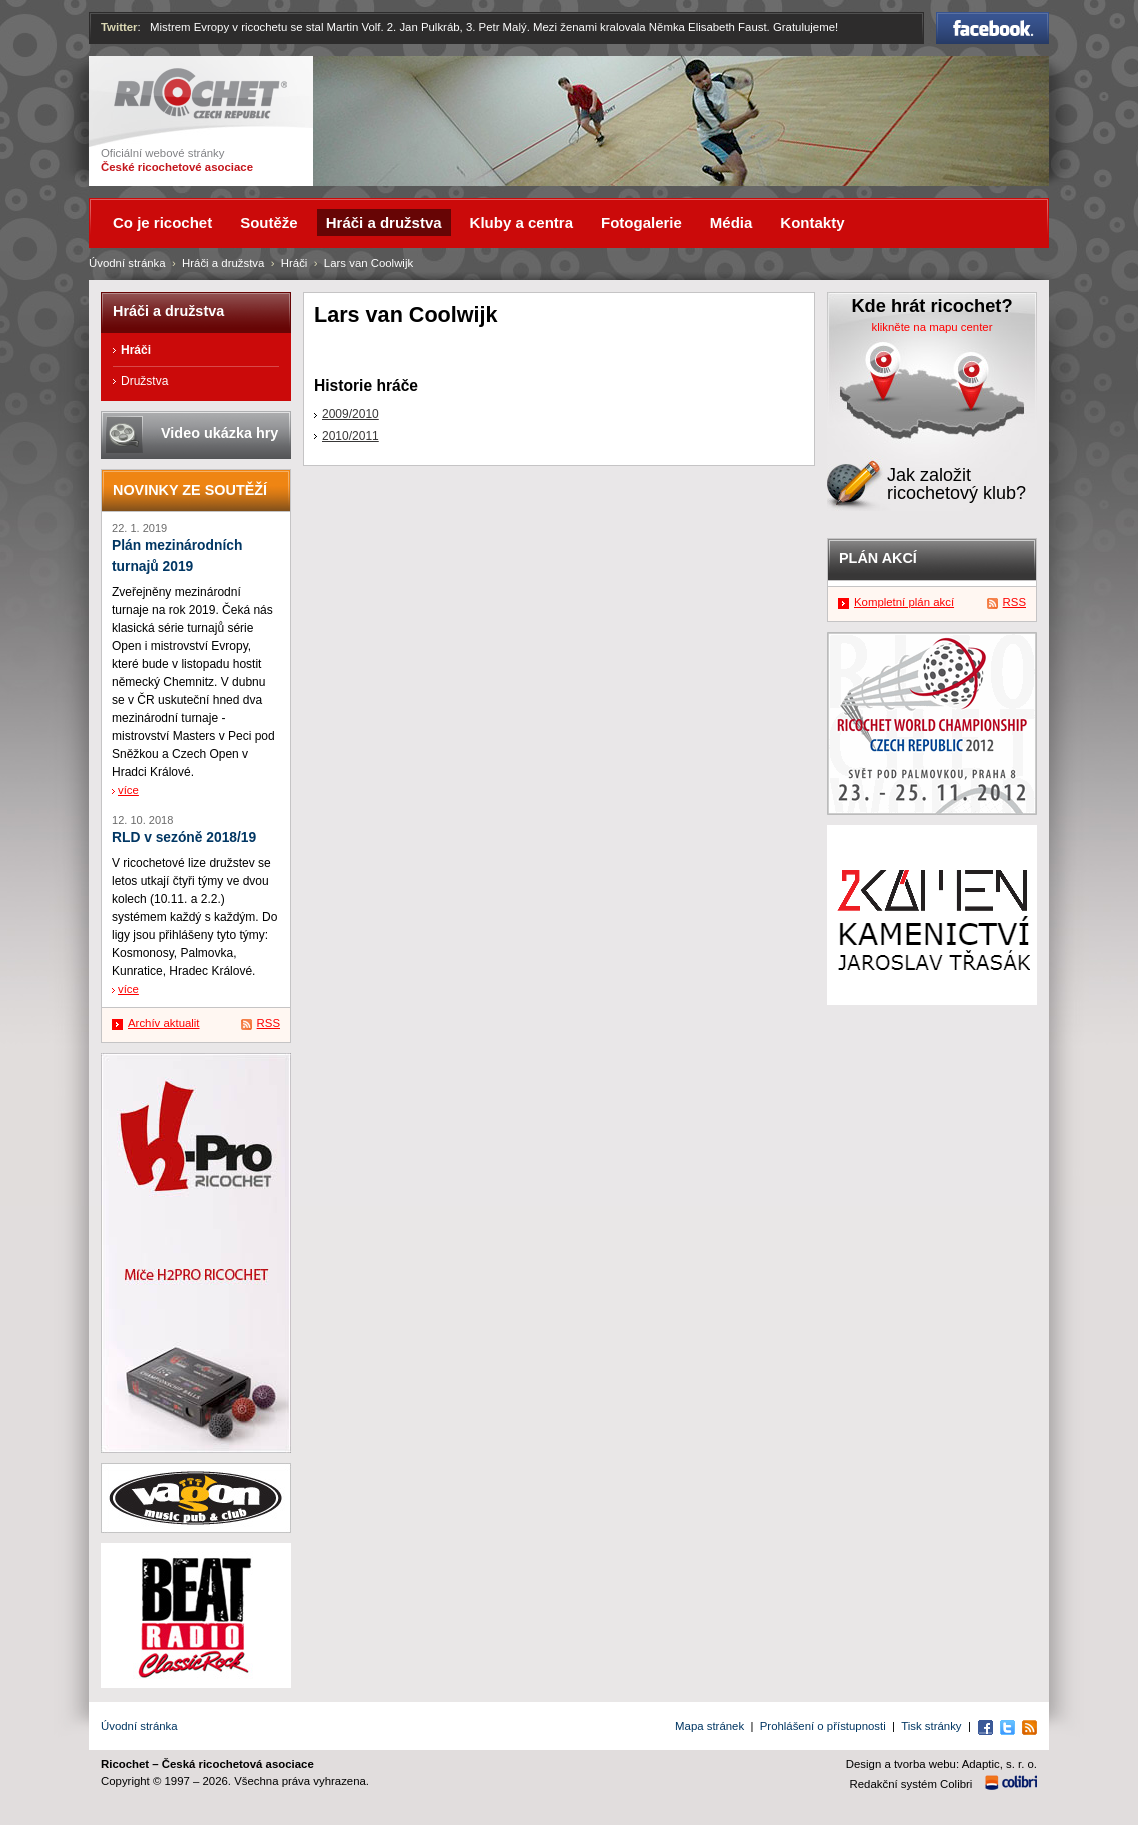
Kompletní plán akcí (904, 602)
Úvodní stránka (127, 263)
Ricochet (200, 93)
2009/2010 (350, 414)
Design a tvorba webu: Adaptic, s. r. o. (941, 1764)
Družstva (144, 381)
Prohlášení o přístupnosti (823, 1726)
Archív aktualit (164, 1023)
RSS (268, 1023)
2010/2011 (350, 436)
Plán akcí (878, 558)
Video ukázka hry (219, 433)
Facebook (992, 28)
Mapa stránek (709, 1726)
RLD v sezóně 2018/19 (184, 837)
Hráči (294, 263)
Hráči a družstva (223, 263)
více (128, 790)
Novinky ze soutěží (190, 490)
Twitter (119, 27)
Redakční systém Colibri (911, 1784)
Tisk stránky (931, 1726)
